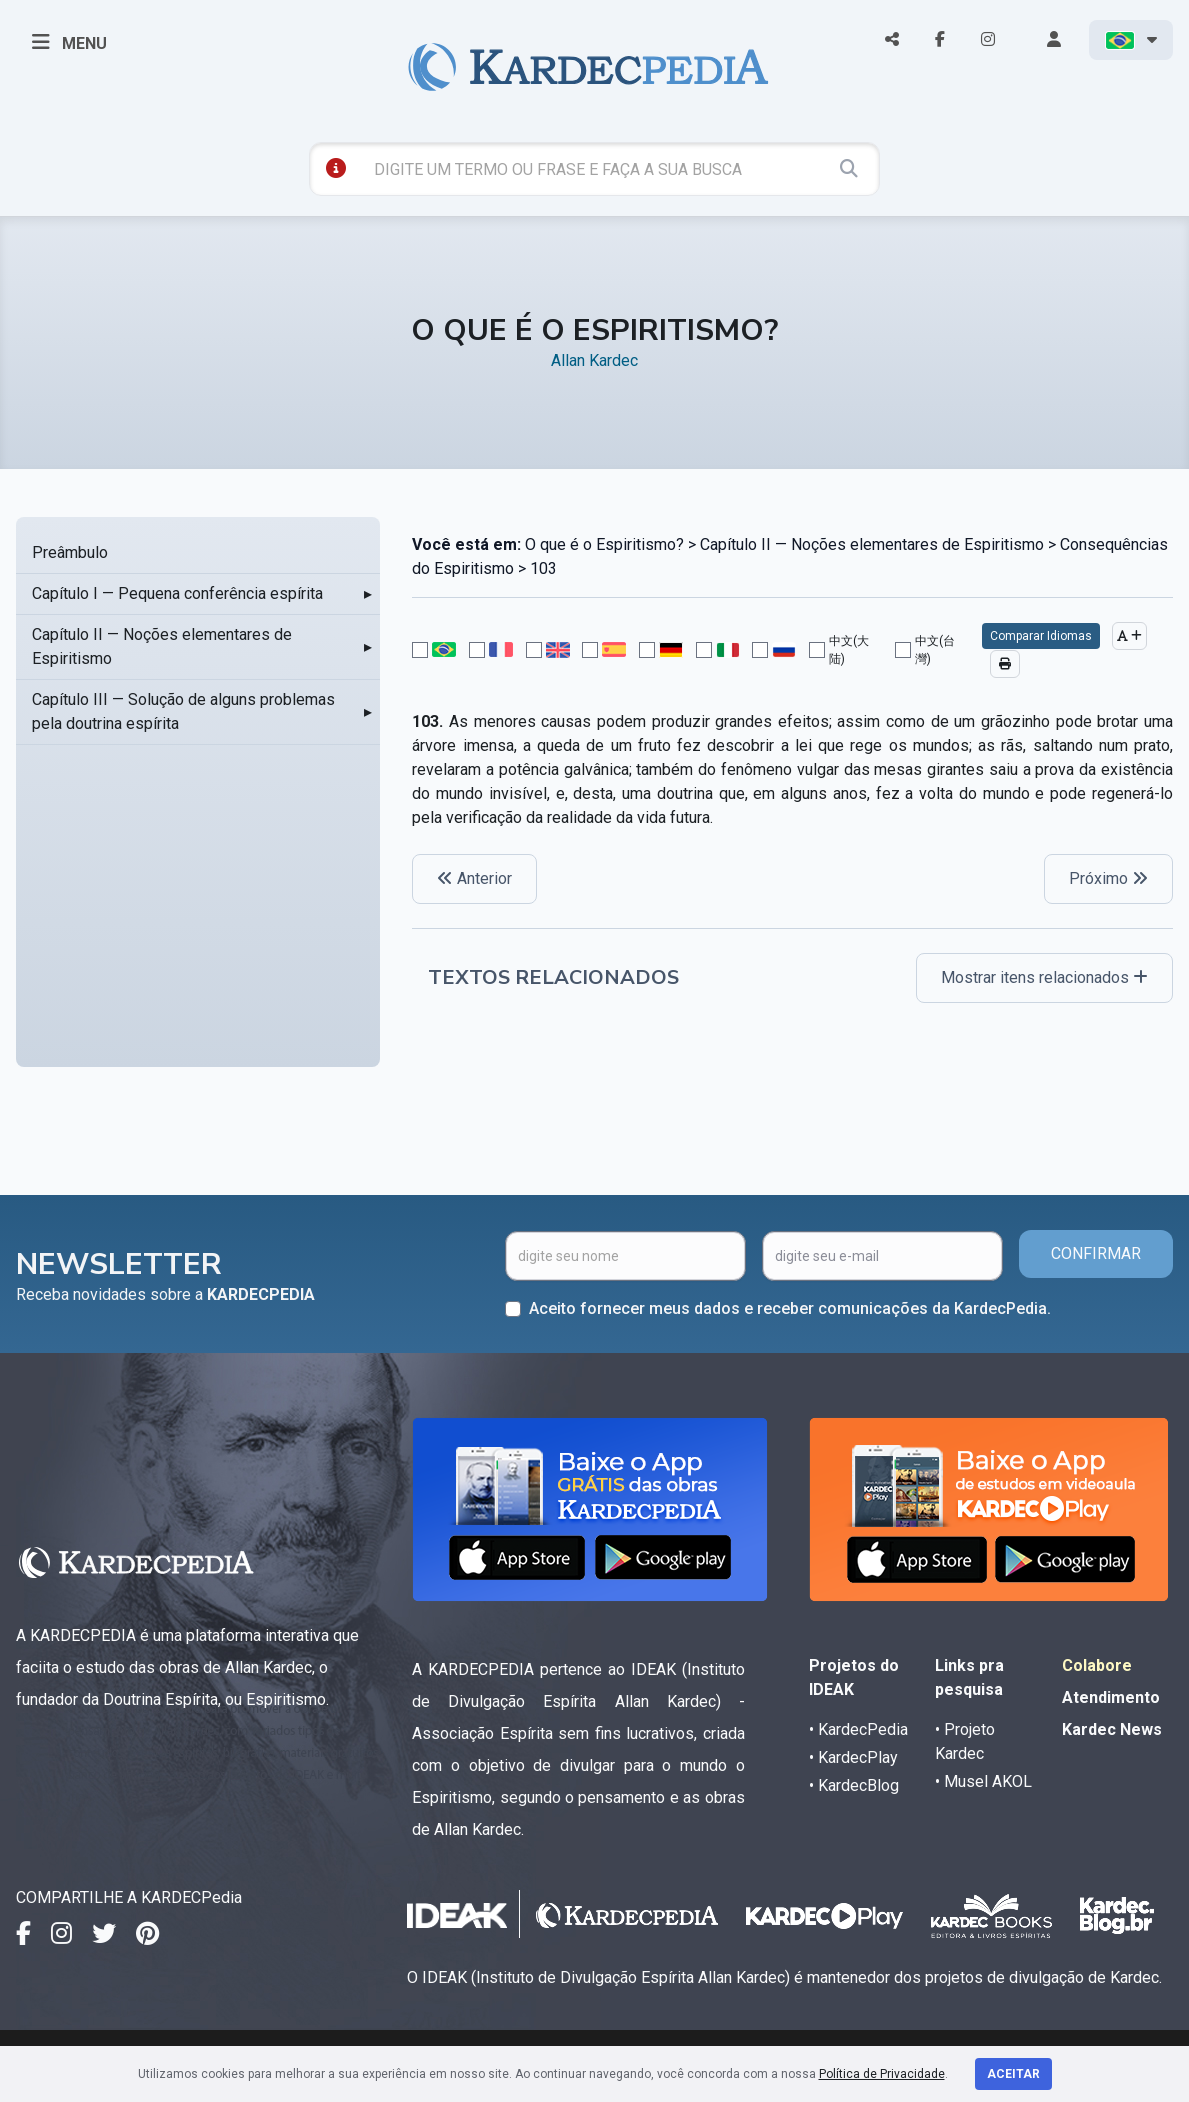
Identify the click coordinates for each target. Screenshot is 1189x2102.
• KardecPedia (858, 1729)
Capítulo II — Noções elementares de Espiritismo (162, 646)
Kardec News (1112, 1729)
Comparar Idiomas (1041, 636)
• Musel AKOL (983, 1781)
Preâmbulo (70, 552)
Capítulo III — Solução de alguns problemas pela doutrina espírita (183, 711)
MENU (69, 42)
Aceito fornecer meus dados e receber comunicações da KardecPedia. (790, 1308)
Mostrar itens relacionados (1044, 977)
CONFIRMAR (1096, 1253)
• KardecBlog (854, 1785)
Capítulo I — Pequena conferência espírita (177, 593)
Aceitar (1013, 2074)
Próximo (1108, 878)
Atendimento (1111, 1697)
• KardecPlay (853, 1757)
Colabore (1097, 1665)
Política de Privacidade (882, 2074)
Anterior (474, 878)
